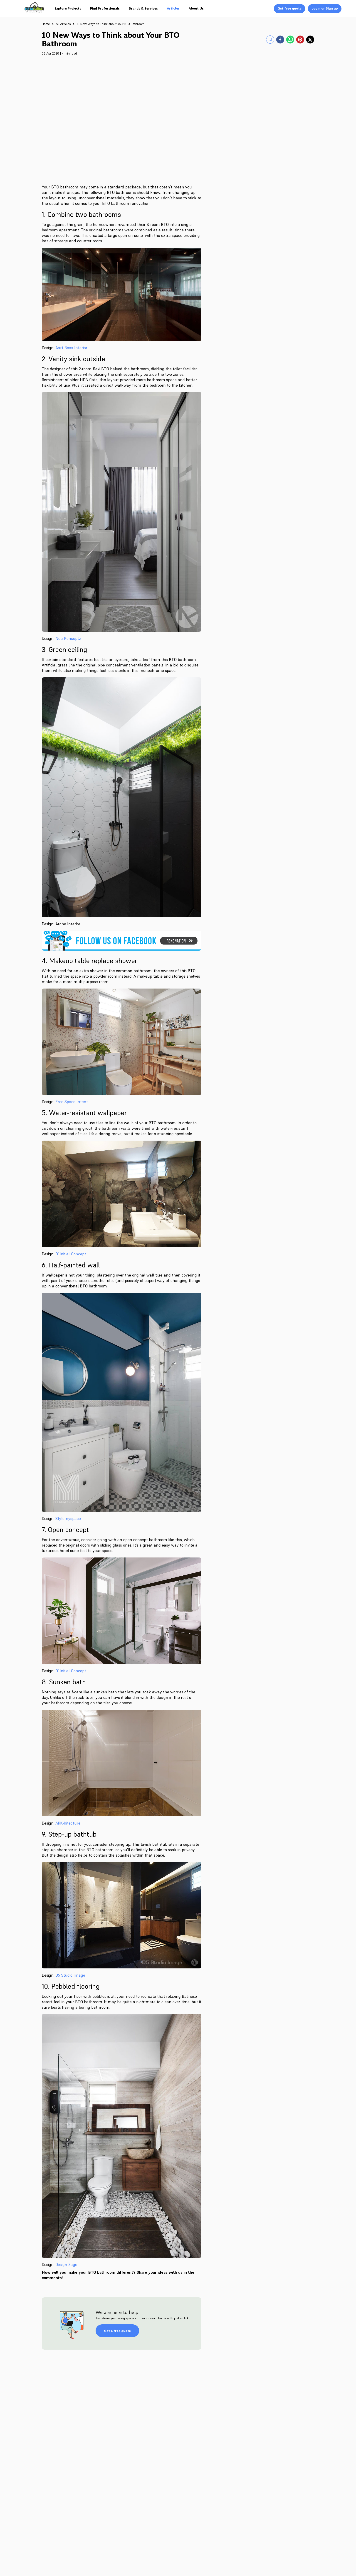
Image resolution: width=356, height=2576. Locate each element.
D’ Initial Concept (70, 1254)
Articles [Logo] (173, 8)
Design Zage (66, 2264)
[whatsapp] (290, 39)
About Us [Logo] (196, 8)
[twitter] (310, 39)
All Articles (63, 24)
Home (46, 24)
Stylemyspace (68, 1518)
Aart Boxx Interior (71, 347)
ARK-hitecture (67, 1823)
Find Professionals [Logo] (105, 8)
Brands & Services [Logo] (143, 8)
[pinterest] (300, 39)
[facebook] (280, 39)
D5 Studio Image (70, 1975)
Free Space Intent (71, 1101)
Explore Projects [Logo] (67, 8)
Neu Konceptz (68, 638)
